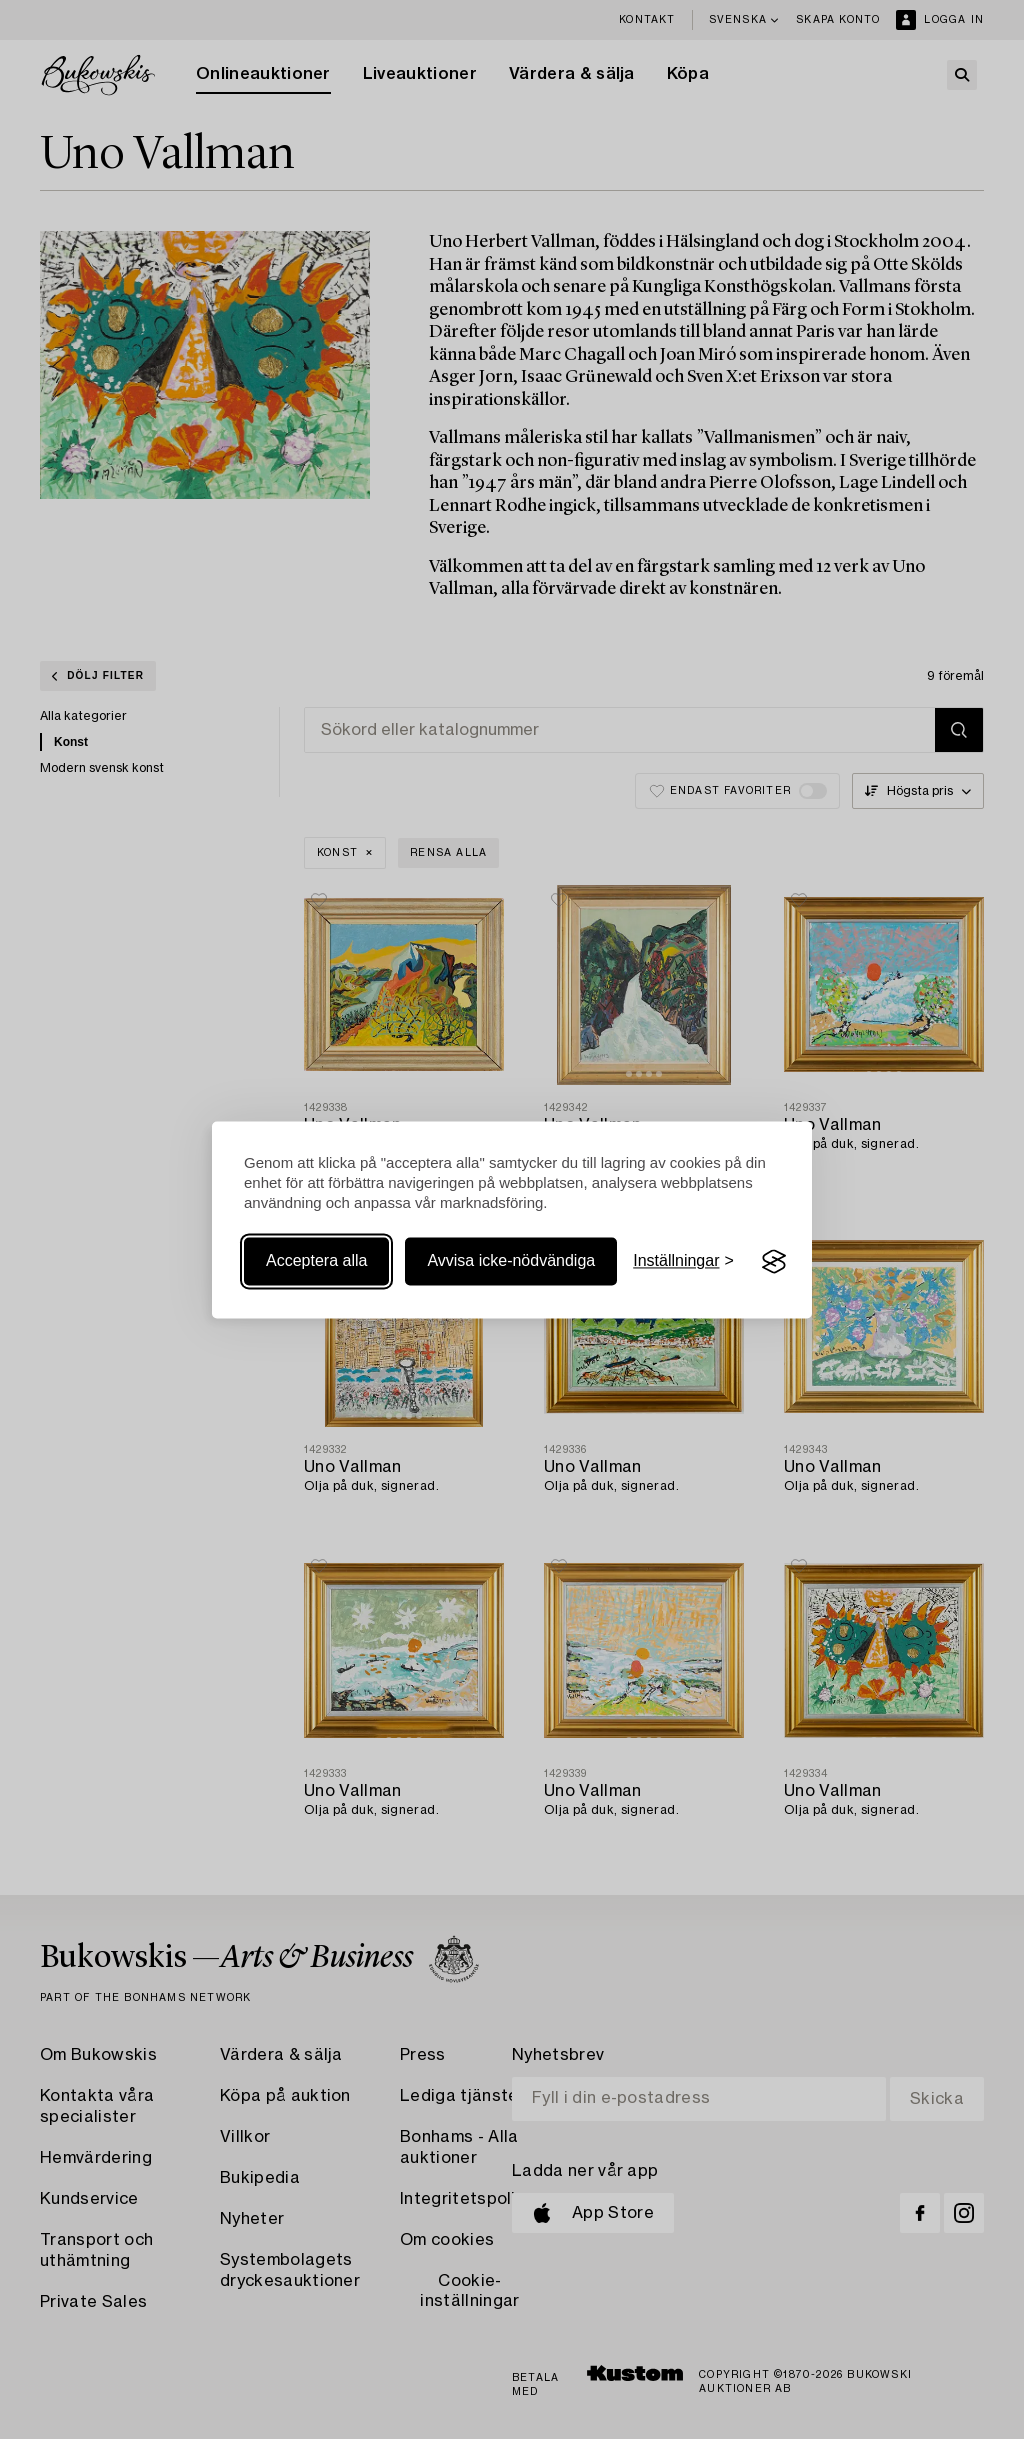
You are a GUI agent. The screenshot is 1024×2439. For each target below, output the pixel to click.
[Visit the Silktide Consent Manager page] (774, 1262)
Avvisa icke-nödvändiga (511, 1261)
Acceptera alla (316, 1261)
